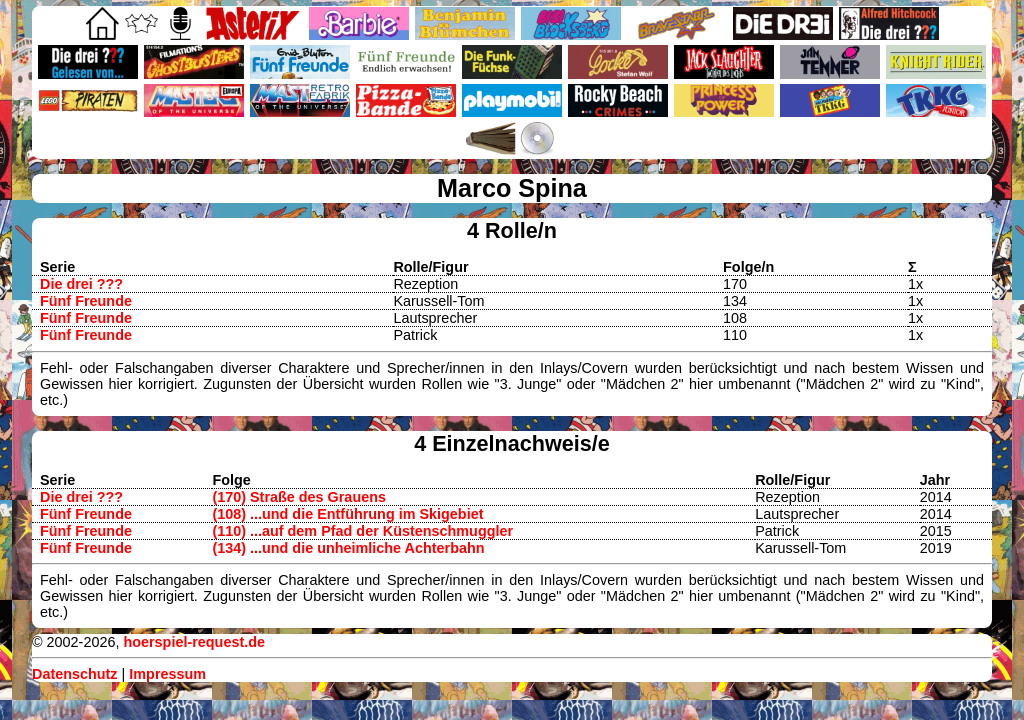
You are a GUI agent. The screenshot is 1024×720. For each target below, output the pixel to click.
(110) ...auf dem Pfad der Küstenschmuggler (362, 531)
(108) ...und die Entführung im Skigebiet (347, 514)
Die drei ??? (81, 284)
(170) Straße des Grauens (299, 497)
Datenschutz (75, 674)
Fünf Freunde (86, 301)
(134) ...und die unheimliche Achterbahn (348, 548)
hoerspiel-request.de (194, 642)
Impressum (167, 674)
